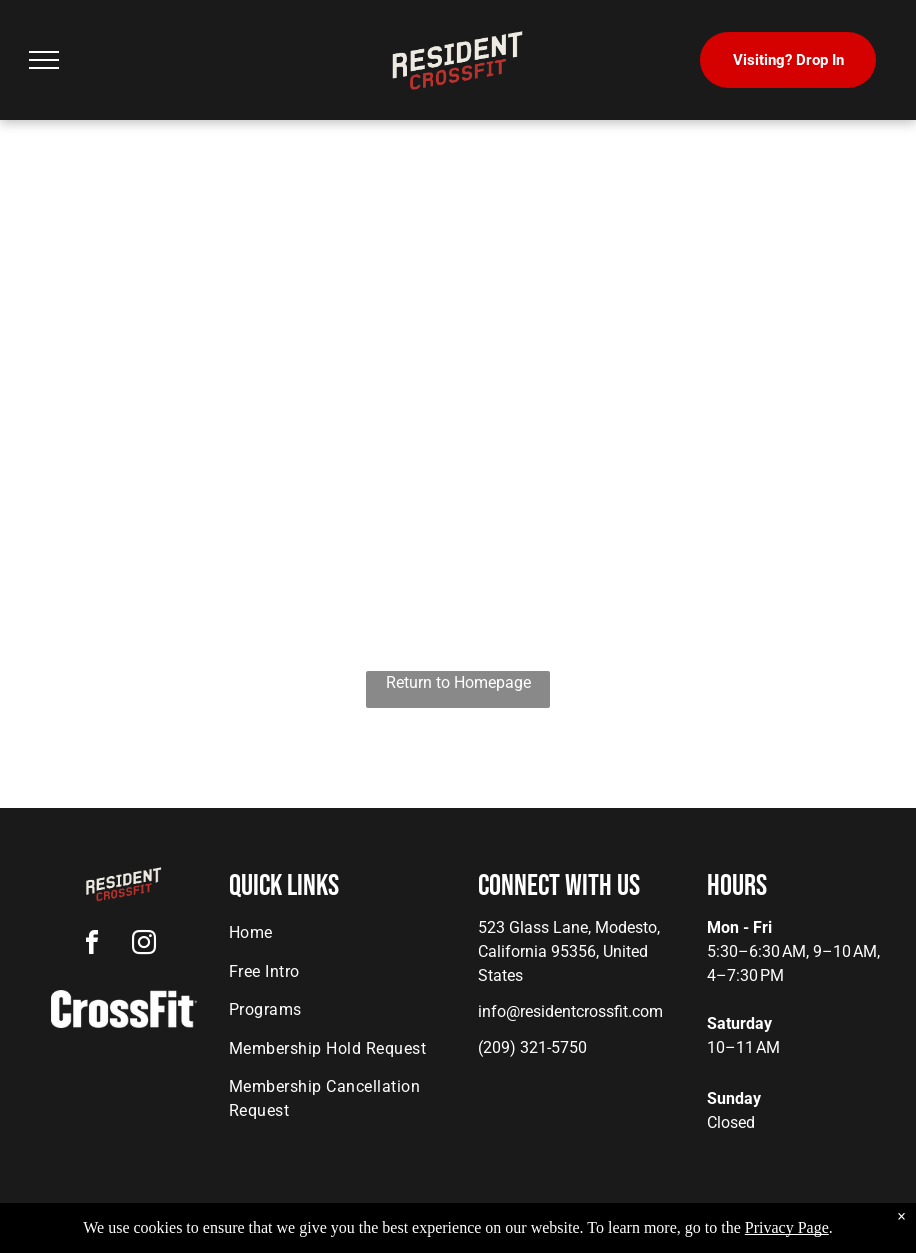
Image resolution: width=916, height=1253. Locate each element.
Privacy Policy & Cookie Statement (333, 1234)
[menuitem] (336, 933)
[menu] (44, 60)
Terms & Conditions (623, 1234)
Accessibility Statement (498, 1234)
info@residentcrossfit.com (570, 1011)
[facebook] (92, 945)
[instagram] (144, 945)
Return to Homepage (458, 682)
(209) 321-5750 (532, 1047)
